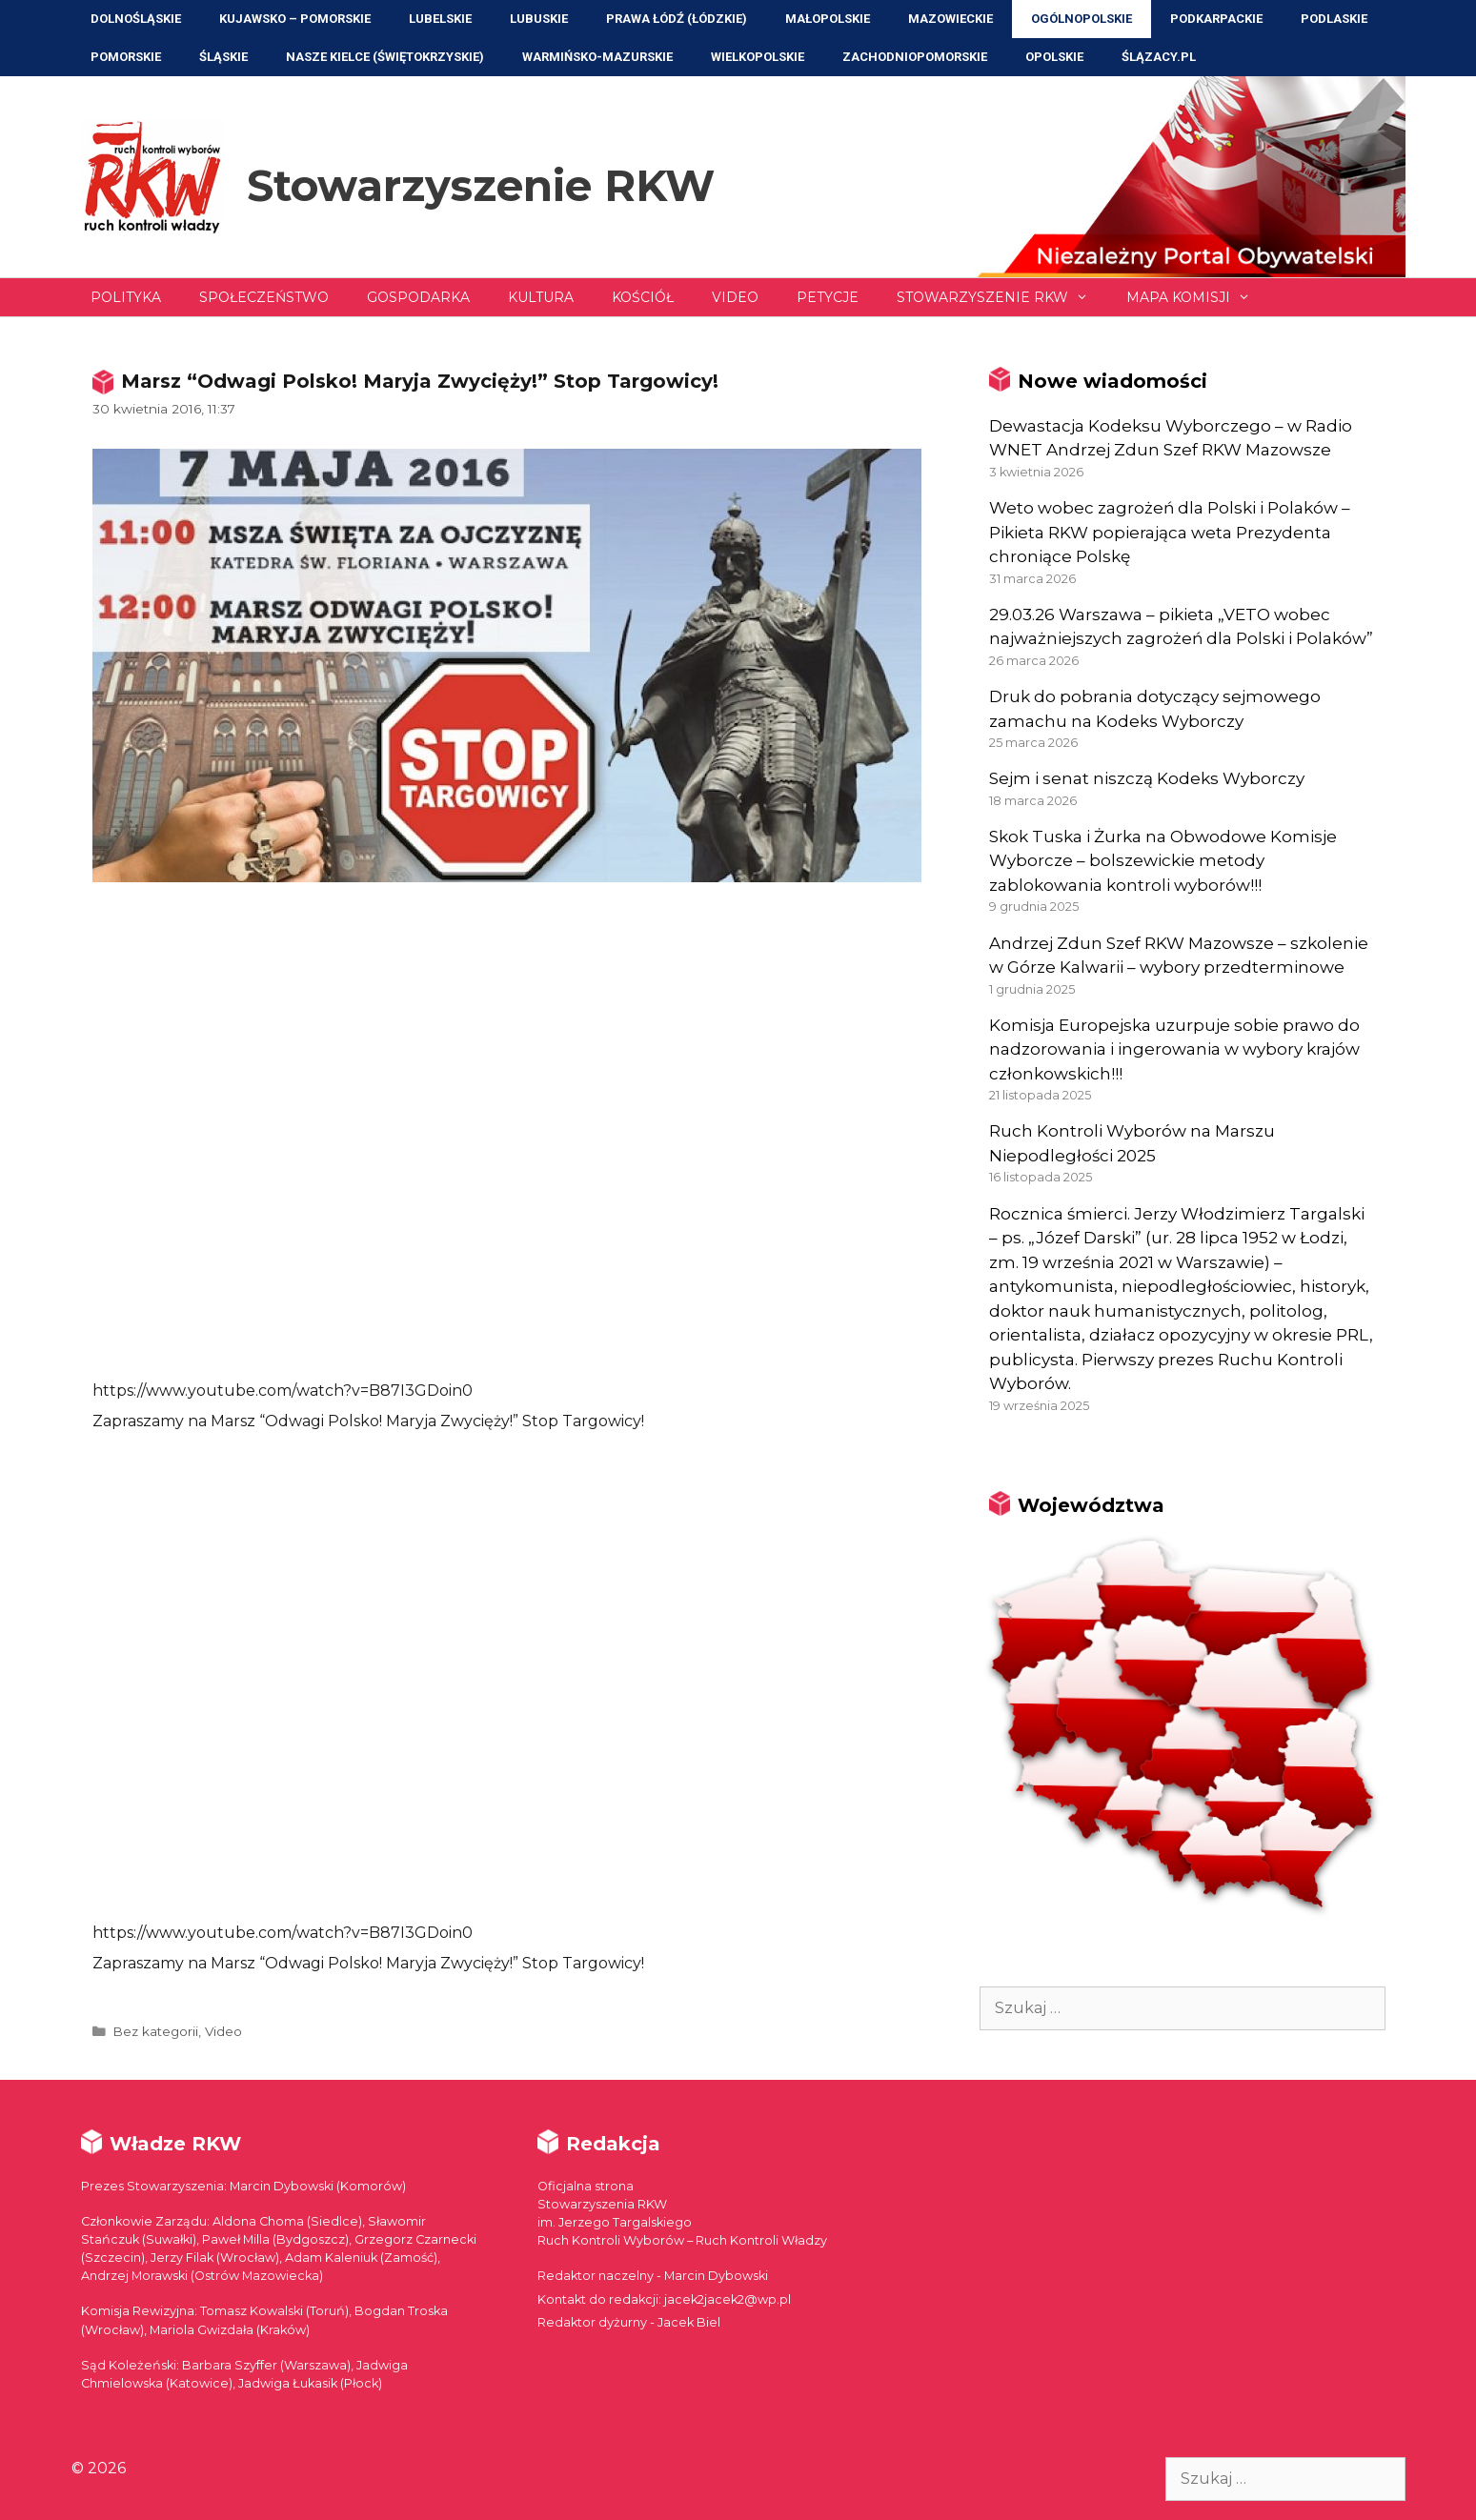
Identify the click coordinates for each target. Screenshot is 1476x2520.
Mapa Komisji (1197, 297)
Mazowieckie (950, 18)
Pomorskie (126, 57)
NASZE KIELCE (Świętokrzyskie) (385, 57)
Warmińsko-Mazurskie (597, 57)
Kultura (541, 297)
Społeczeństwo (264, 297)
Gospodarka (418, 297)
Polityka (126, 297)
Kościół (643, 297)
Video (735, 297)
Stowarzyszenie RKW (481, 185)
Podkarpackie (1216, 18)
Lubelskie (440, 18)
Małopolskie (827, 18)
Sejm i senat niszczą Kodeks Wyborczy (1146, 778)
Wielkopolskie (757, 57)
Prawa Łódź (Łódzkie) (676, 18)
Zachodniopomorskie (914, 57)
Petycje (828, 297)
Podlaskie (1334, 18)
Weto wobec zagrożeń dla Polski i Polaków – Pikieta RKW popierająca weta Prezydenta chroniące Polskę (1169, 532)
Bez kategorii (155, 2031)
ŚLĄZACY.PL (1159, 57)
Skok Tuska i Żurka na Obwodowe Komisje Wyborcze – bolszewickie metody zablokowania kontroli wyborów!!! (1163, 861)
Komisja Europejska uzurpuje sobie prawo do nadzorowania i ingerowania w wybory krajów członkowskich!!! (1174, 1049)
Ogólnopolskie (1081, 18)
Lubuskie (539, 18)
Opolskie (1054, 57)
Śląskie (223, 57)
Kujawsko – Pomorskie (295, 18)
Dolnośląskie (136, 18)
